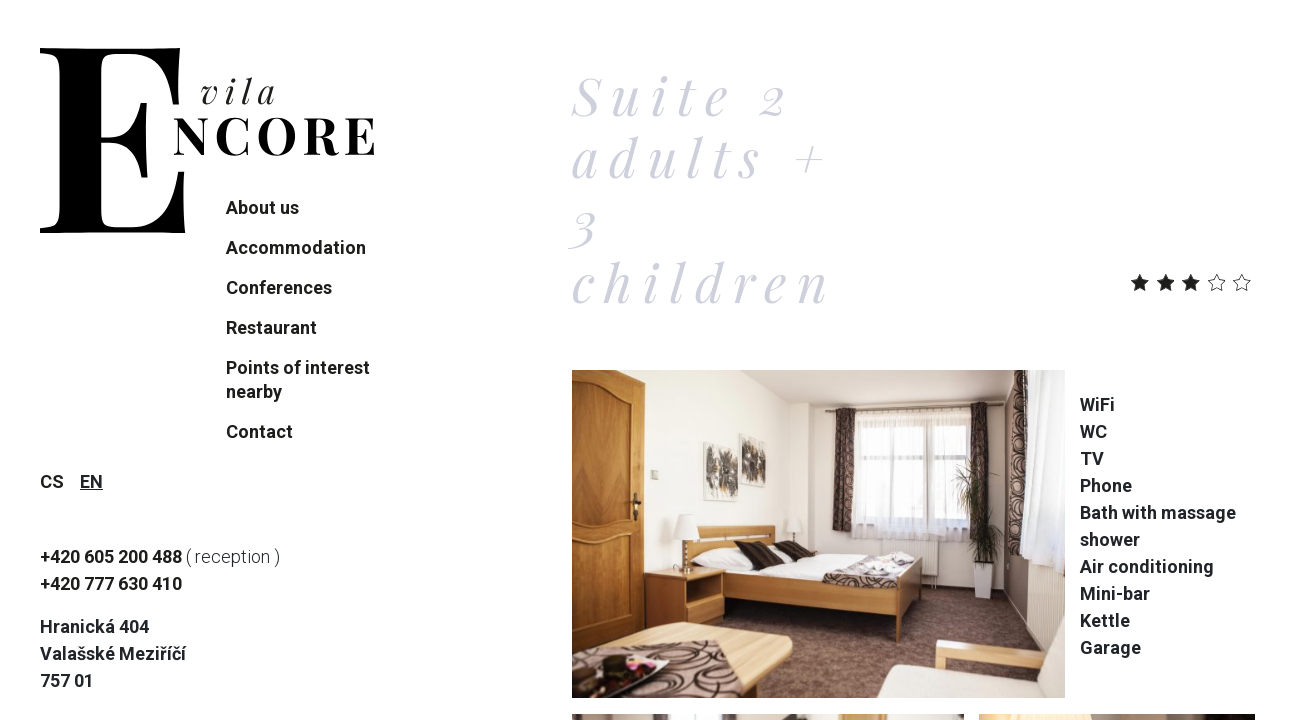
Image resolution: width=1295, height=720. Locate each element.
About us (262, 207)
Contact (259, 431)
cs (52, 481)
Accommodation (296, 247)
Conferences (279, 287)
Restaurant (271, 327)
